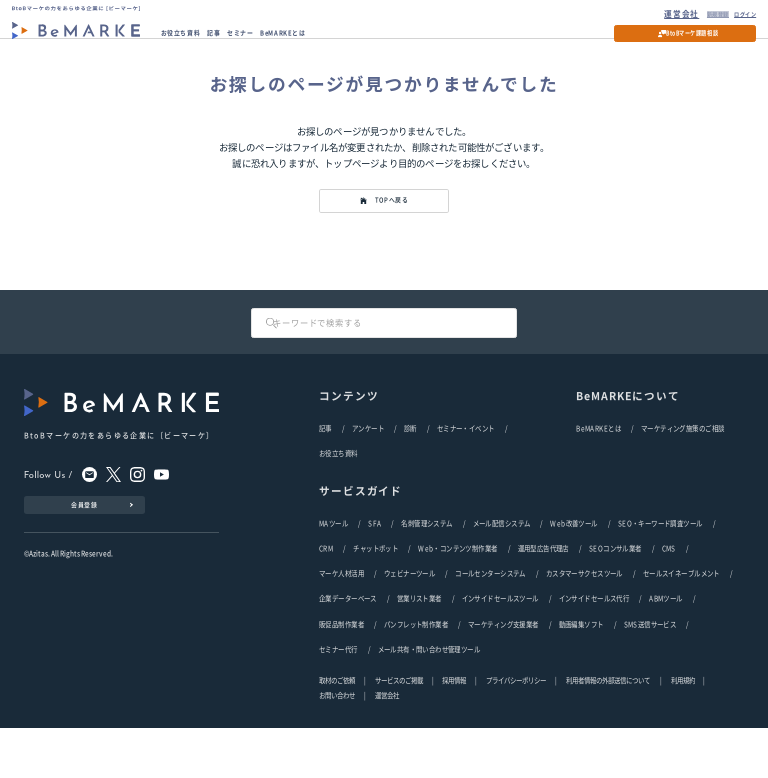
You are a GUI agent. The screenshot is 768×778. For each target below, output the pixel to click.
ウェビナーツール (409, 614)
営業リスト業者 (419, 642)
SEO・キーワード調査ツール (660, 557)
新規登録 (689, 13)
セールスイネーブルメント (681, 614)
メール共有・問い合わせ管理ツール (429, 698)
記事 (240, 38)
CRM (326, 585)
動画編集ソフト (581, 670)
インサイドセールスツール (500, 642)
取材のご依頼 (337, 730)
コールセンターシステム (490, 614)
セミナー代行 (338, 698)
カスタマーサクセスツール (584, 614)
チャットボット (375, 585)
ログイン (732, 13)
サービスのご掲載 (399, 730)
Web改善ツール (573, 557)
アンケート (368, 456)
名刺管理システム (426, 557)
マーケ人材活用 (341, 614)
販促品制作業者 (341, 670)
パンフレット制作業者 (416, 670)
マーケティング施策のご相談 (682, 456)
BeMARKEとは (337, 38)
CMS (669, 585)
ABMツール (665, 642)
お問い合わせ (337, 746)
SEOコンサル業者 (615, 585)
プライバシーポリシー (516, 730)
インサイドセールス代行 (594, 642)
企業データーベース (348, 642)
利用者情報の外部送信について (608, 730)
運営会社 (647, 13)
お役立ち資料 (193, 38)
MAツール (333, 557)
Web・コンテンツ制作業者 (457, 585)
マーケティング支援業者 (503, 670)
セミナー (277, 38)
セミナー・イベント (466, 456)
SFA (374, 557)
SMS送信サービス (650, 670)
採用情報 (454, 730)
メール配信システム (502, 557)
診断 (410, 456)
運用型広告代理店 (543, 585)
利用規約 (683, 730)
